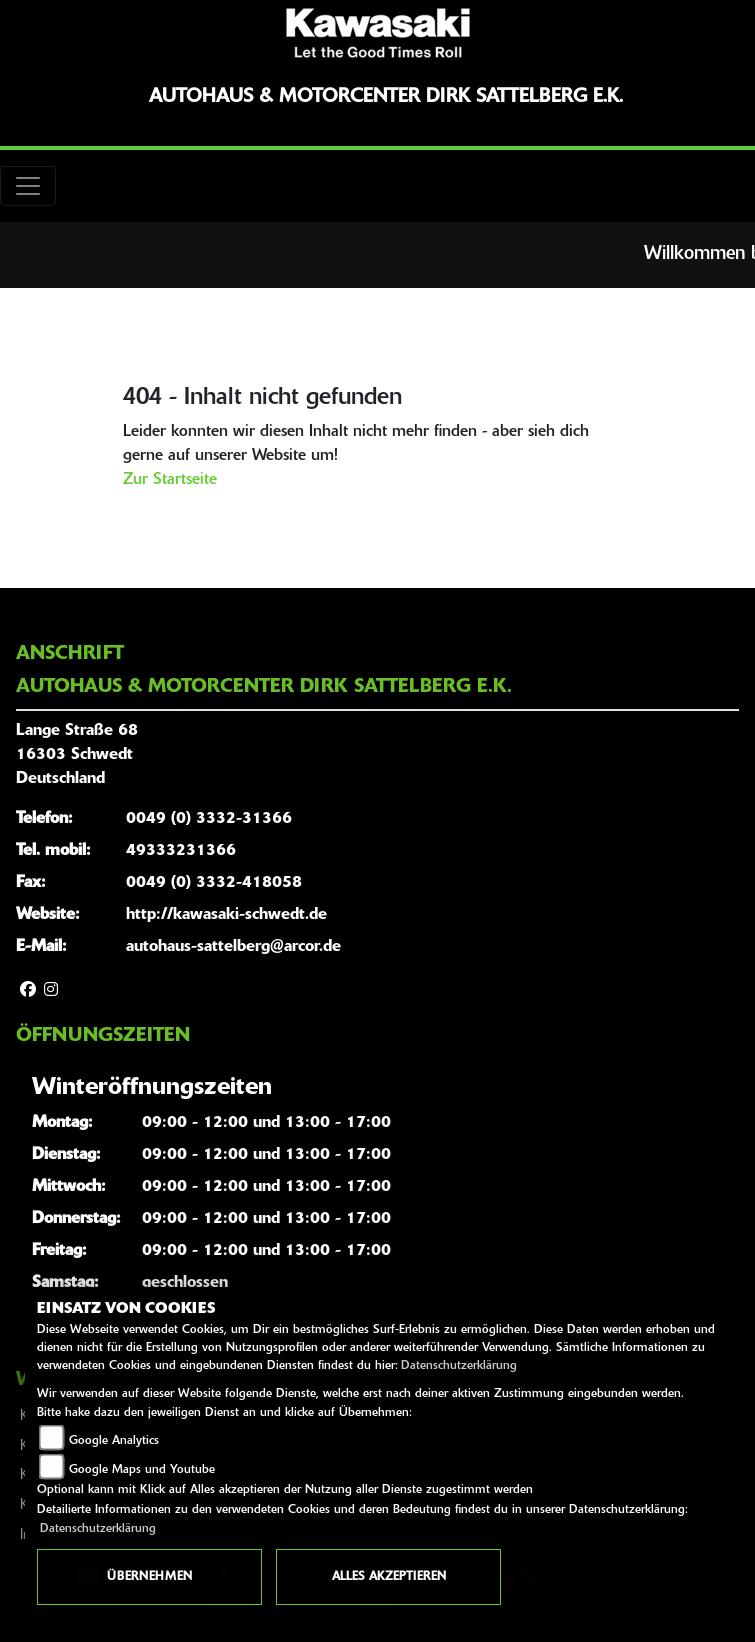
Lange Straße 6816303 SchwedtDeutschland (77, 755)
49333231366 (181, 851)
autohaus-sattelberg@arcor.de (233, 947)
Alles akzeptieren (389, 1577)
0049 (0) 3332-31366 (209, 819)
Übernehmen (149, 1577)
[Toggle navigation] (28, 186)
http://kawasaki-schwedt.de (226, 915)
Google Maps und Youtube (142, 1470)
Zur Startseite (170, 480)
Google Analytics (114, 1441)
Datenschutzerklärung (459, 1366)
